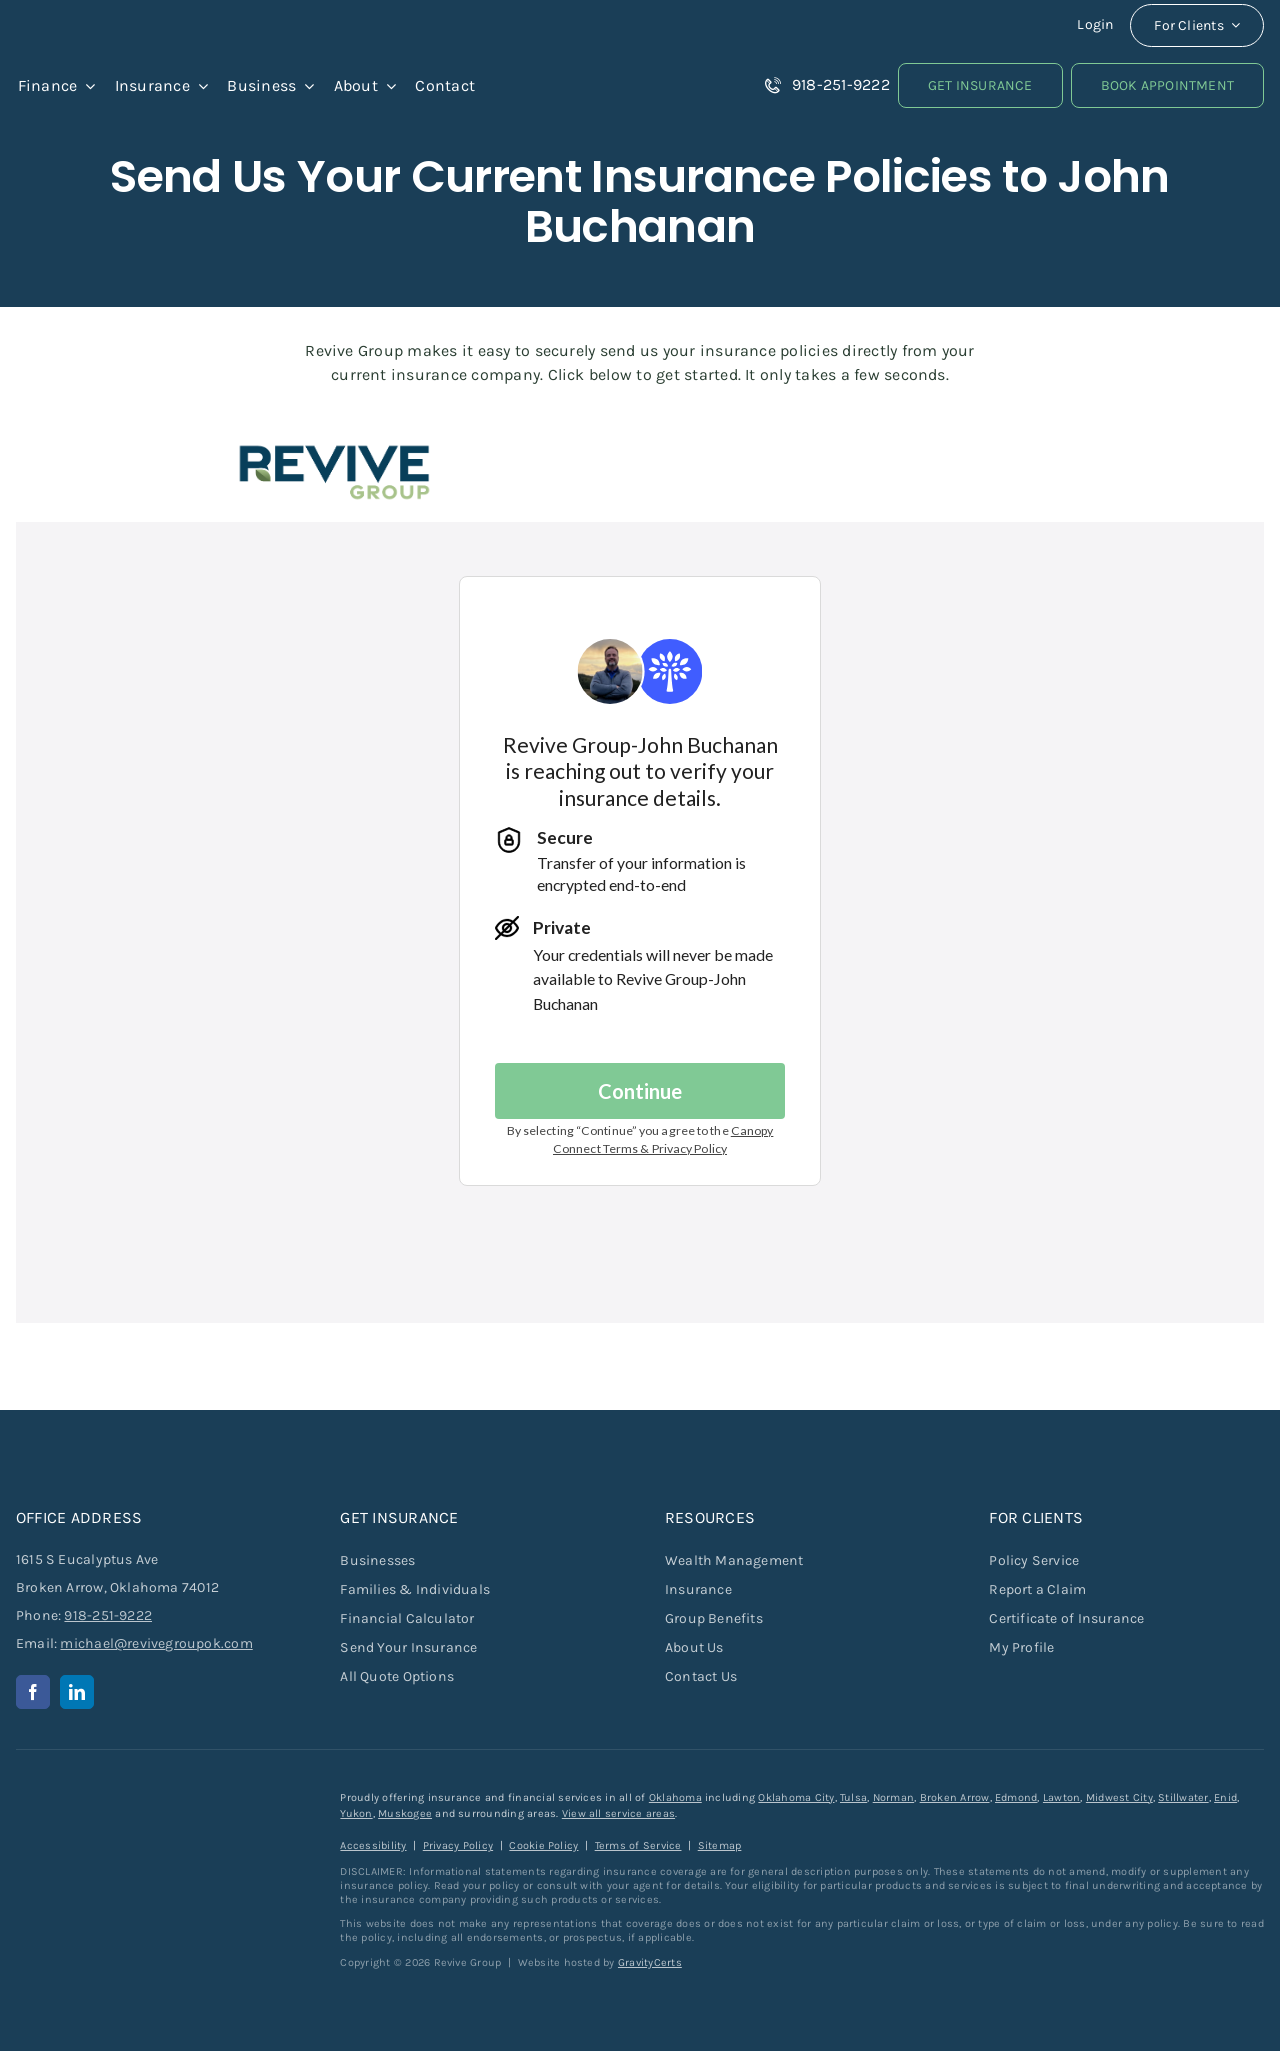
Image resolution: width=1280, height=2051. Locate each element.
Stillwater (1183, 1797)
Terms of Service (638, 1845)
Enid (1225, 1797)
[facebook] (33, 1692)
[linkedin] (77, 1692)
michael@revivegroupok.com (156, 1643)
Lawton (1061, 1797)
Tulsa (853, 1797)
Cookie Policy (543, 1845)
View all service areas (618, 1813)
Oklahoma (675, 1797)
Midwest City (1119, 1797)
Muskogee (405, 1813)
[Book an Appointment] (1167, 85)
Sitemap (720, 1845)
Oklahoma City (796, 1797)
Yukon (356, 1813)
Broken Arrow (955, 1797)
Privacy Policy (458, 1845)
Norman (893, 1797)
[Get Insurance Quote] (980, 85)
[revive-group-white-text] (116, 1797)
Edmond (1016, 1797)
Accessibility (373, 1845)
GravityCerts (650, 1962)
